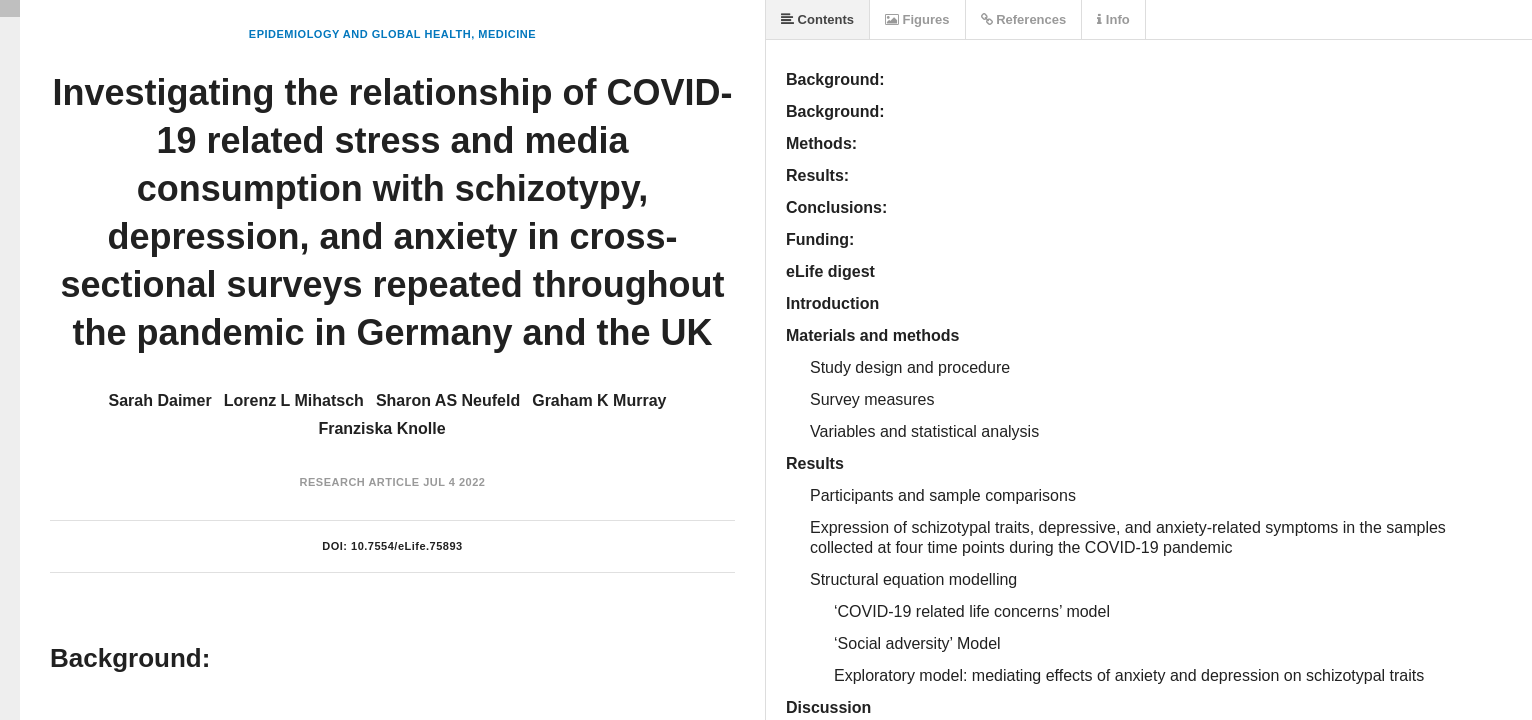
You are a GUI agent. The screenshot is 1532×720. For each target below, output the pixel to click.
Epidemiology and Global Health (360, 34)
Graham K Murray (599, 400)
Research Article (360, 482)
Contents (817, 19)
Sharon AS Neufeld (448, 400)
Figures (917, 19)
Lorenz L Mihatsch (294, 400)
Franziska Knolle (381, 428)
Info (1113, 19)
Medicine (507, 34)
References (1024, 19)
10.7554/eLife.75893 (407, 546)
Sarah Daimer (160, 400)
